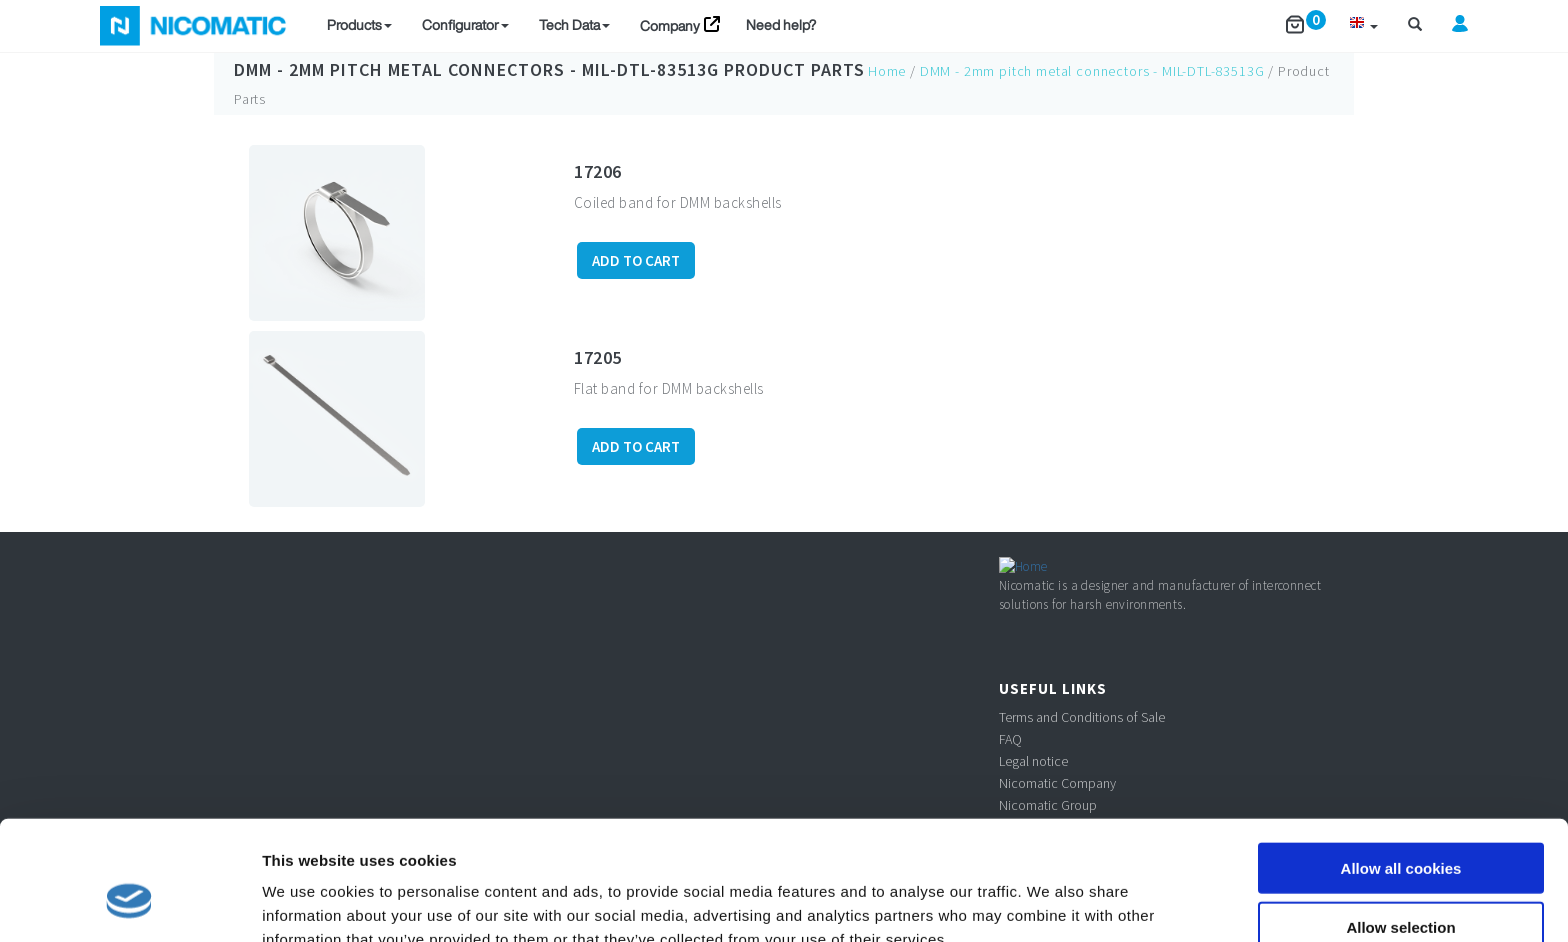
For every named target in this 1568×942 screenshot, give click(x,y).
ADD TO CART (636, 260)
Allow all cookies (1401, 766)
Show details (1049, 902)
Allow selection (1400, 825)
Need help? (781, 24)
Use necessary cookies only (1401, 884)
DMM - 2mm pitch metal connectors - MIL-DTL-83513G (476, 69)
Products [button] (359, 24)
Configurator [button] (465, 24)
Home (887, 71)
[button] (1363, 25)
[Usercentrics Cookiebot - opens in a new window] (129, 903)
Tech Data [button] (574, 24)
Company (670, 25)
